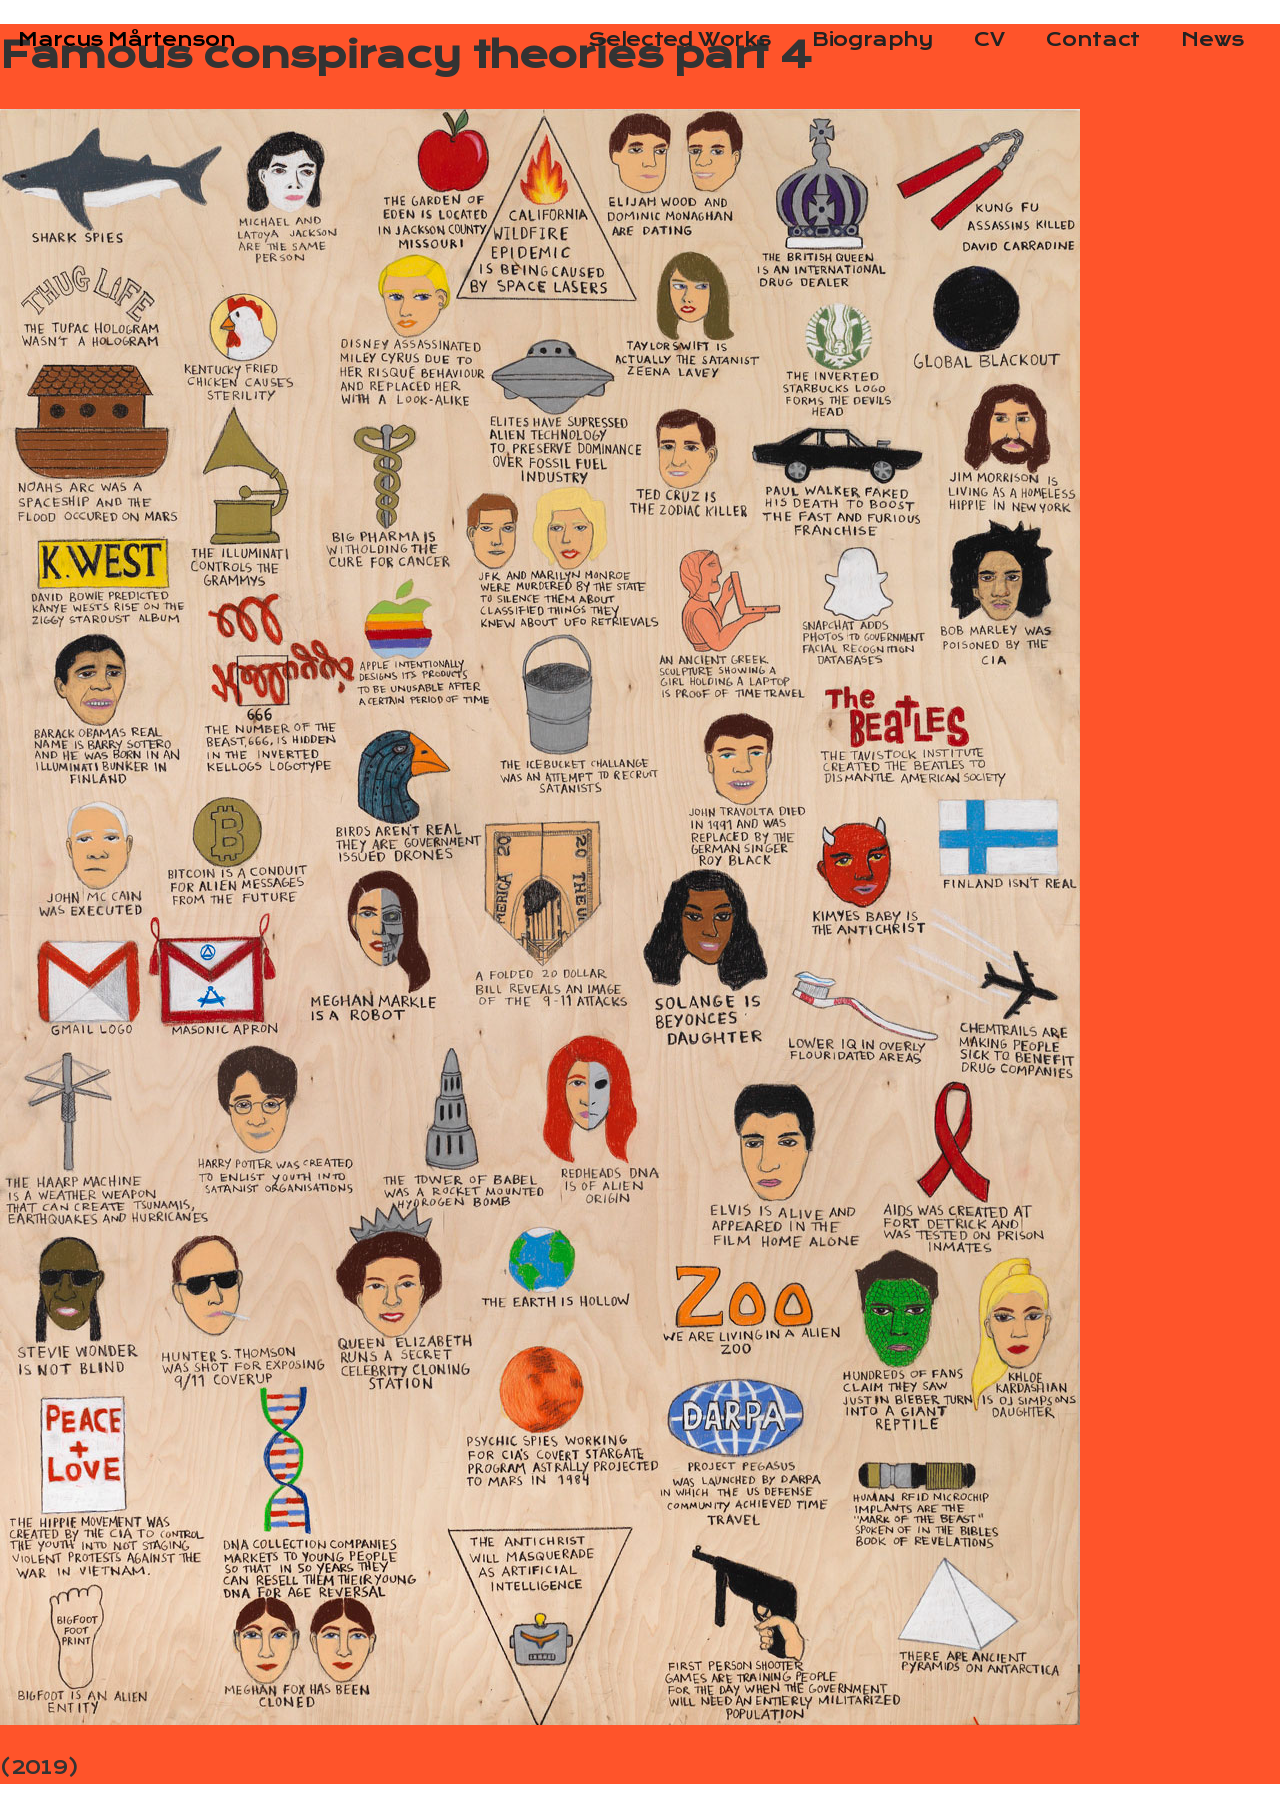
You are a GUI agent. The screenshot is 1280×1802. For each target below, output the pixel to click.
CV (989, 39)
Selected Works (679, 39)
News (1212, 39)
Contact (1092, 39)
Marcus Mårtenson (126, 39)
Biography (872, 39)
